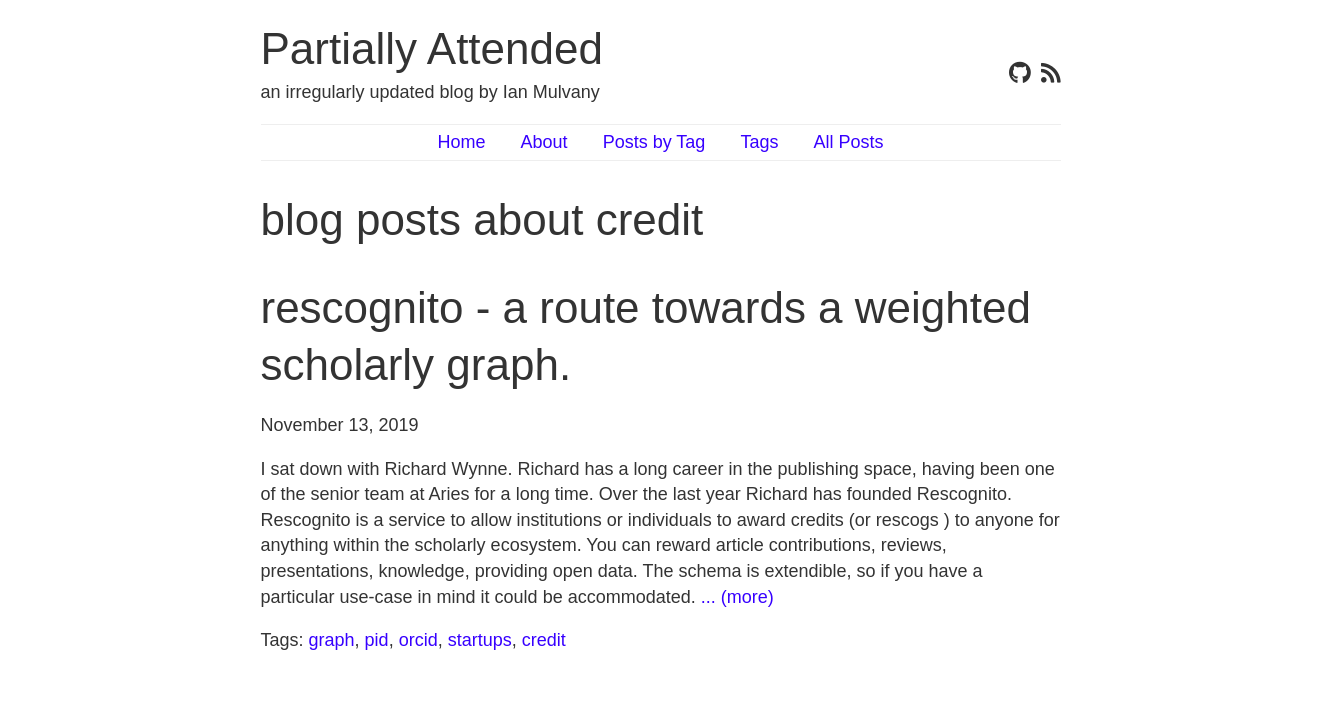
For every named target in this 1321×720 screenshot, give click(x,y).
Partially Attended (432, 48)
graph (332, 640)
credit (544, 640)
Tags (759, 142)
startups (480, 640)
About (544, 142)
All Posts (848, 142)
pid (377, 640)
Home (462, 142)
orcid (418, 640)
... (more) (737, 597)
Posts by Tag (654, 142)
